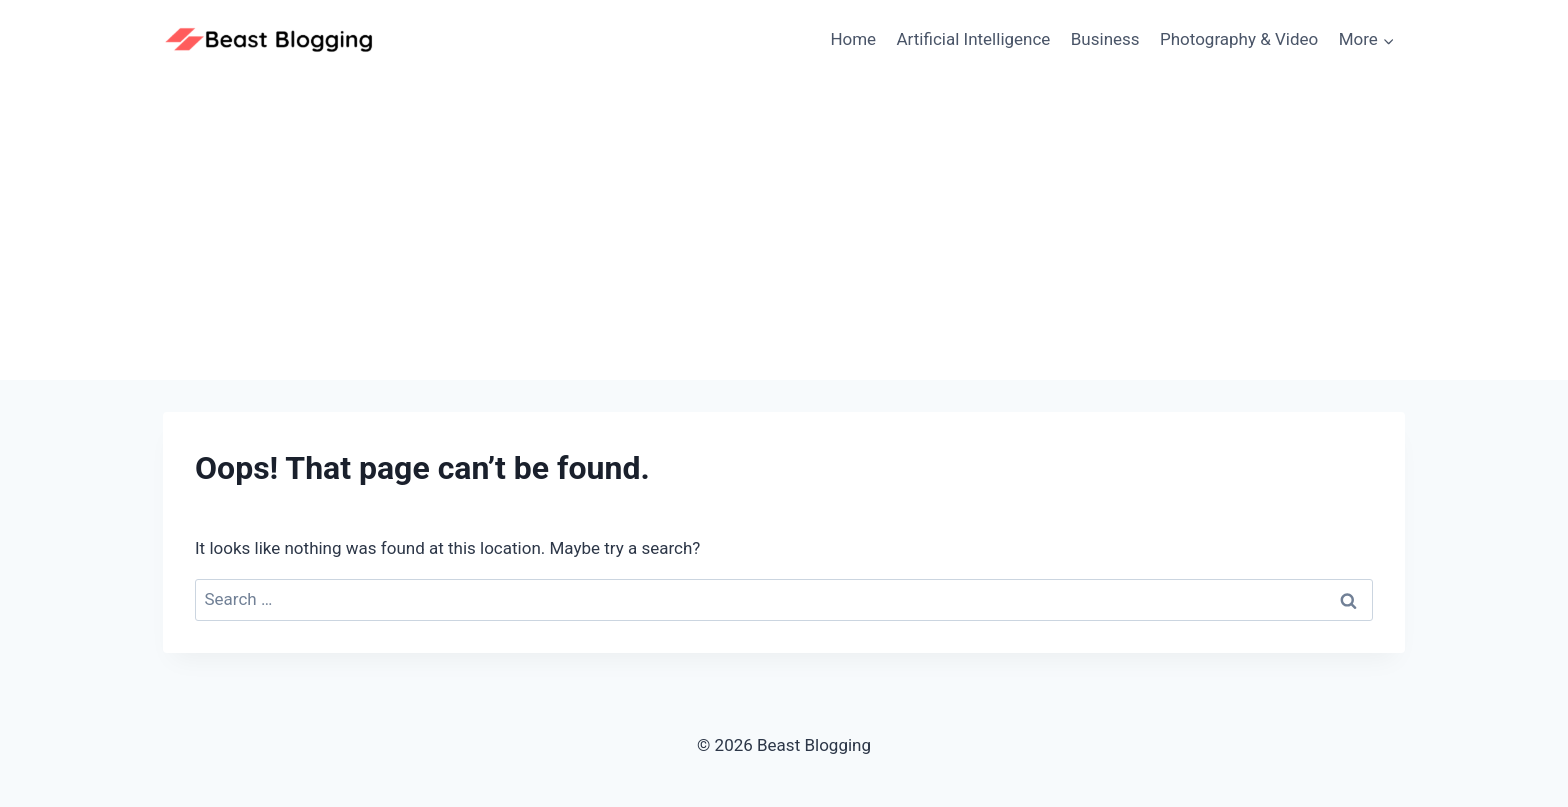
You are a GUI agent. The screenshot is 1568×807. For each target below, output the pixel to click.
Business (1105, 39)
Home (853, 39)
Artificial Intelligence (974, 39)
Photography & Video (1239, 39)
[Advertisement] (784, 230)
